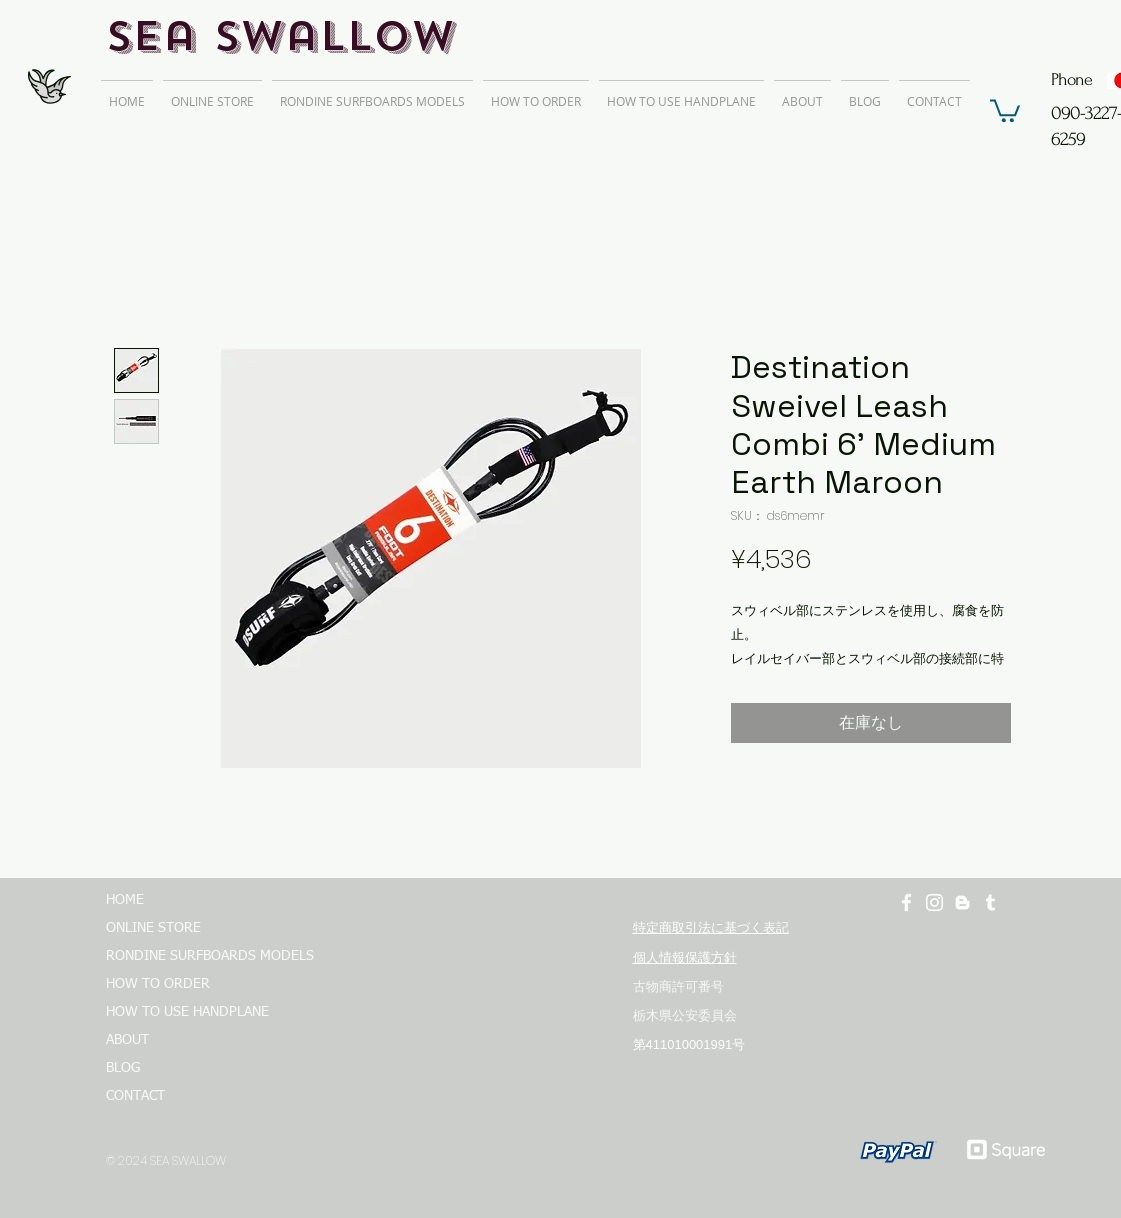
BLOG (123, 1068)
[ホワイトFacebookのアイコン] (906, 902)
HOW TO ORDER (158, 984)
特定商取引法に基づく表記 (711, 927)
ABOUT (127, 1040)
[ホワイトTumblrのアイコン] (990, 902)
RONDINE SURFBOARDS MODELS (201, 956)
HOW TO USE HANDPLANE (187, 1012)
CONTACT (135, 1096)
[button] (1005, 109)
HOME (125, 900)
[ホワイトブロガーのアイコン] (962, 902)
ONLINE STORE (153, 928)
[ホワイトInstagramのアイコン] (934, 902)
